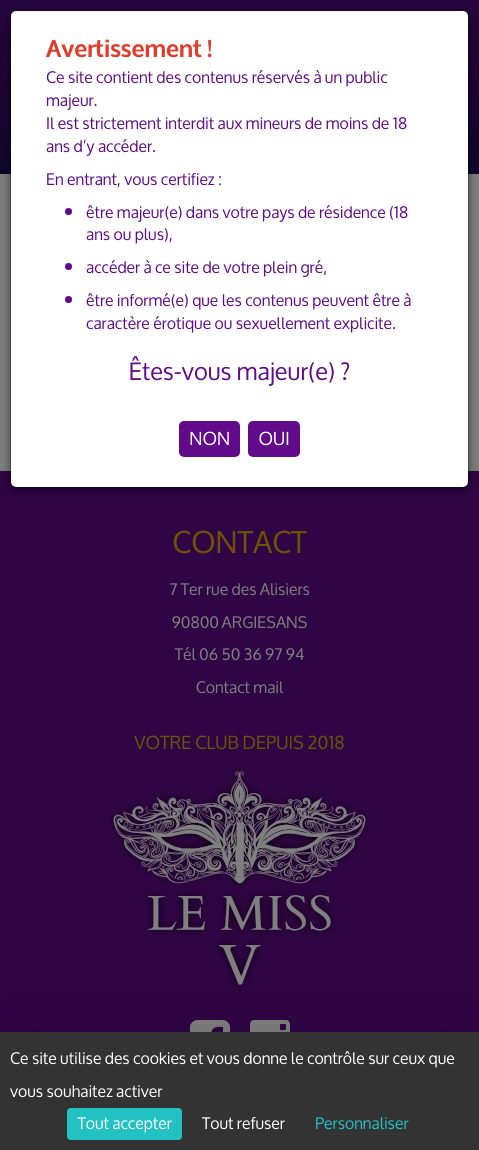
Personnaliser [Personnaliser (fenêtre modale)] (361, 1124)
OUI (273, 439)
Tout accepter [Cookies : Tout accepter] (124, 1124)
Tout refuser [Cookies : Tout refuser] (243, 1124)
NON (209, 439)
